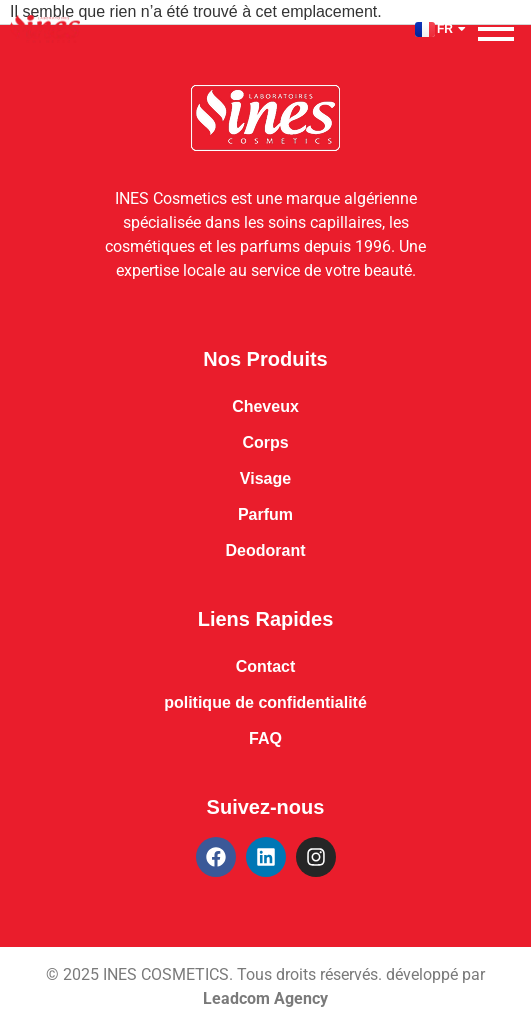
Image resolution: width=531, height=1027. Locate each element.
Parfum (265, 514)
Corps (265, 442)
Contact (266, 666)
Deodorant (266, 550)
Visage (265, 478)
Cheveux (265, 406)
